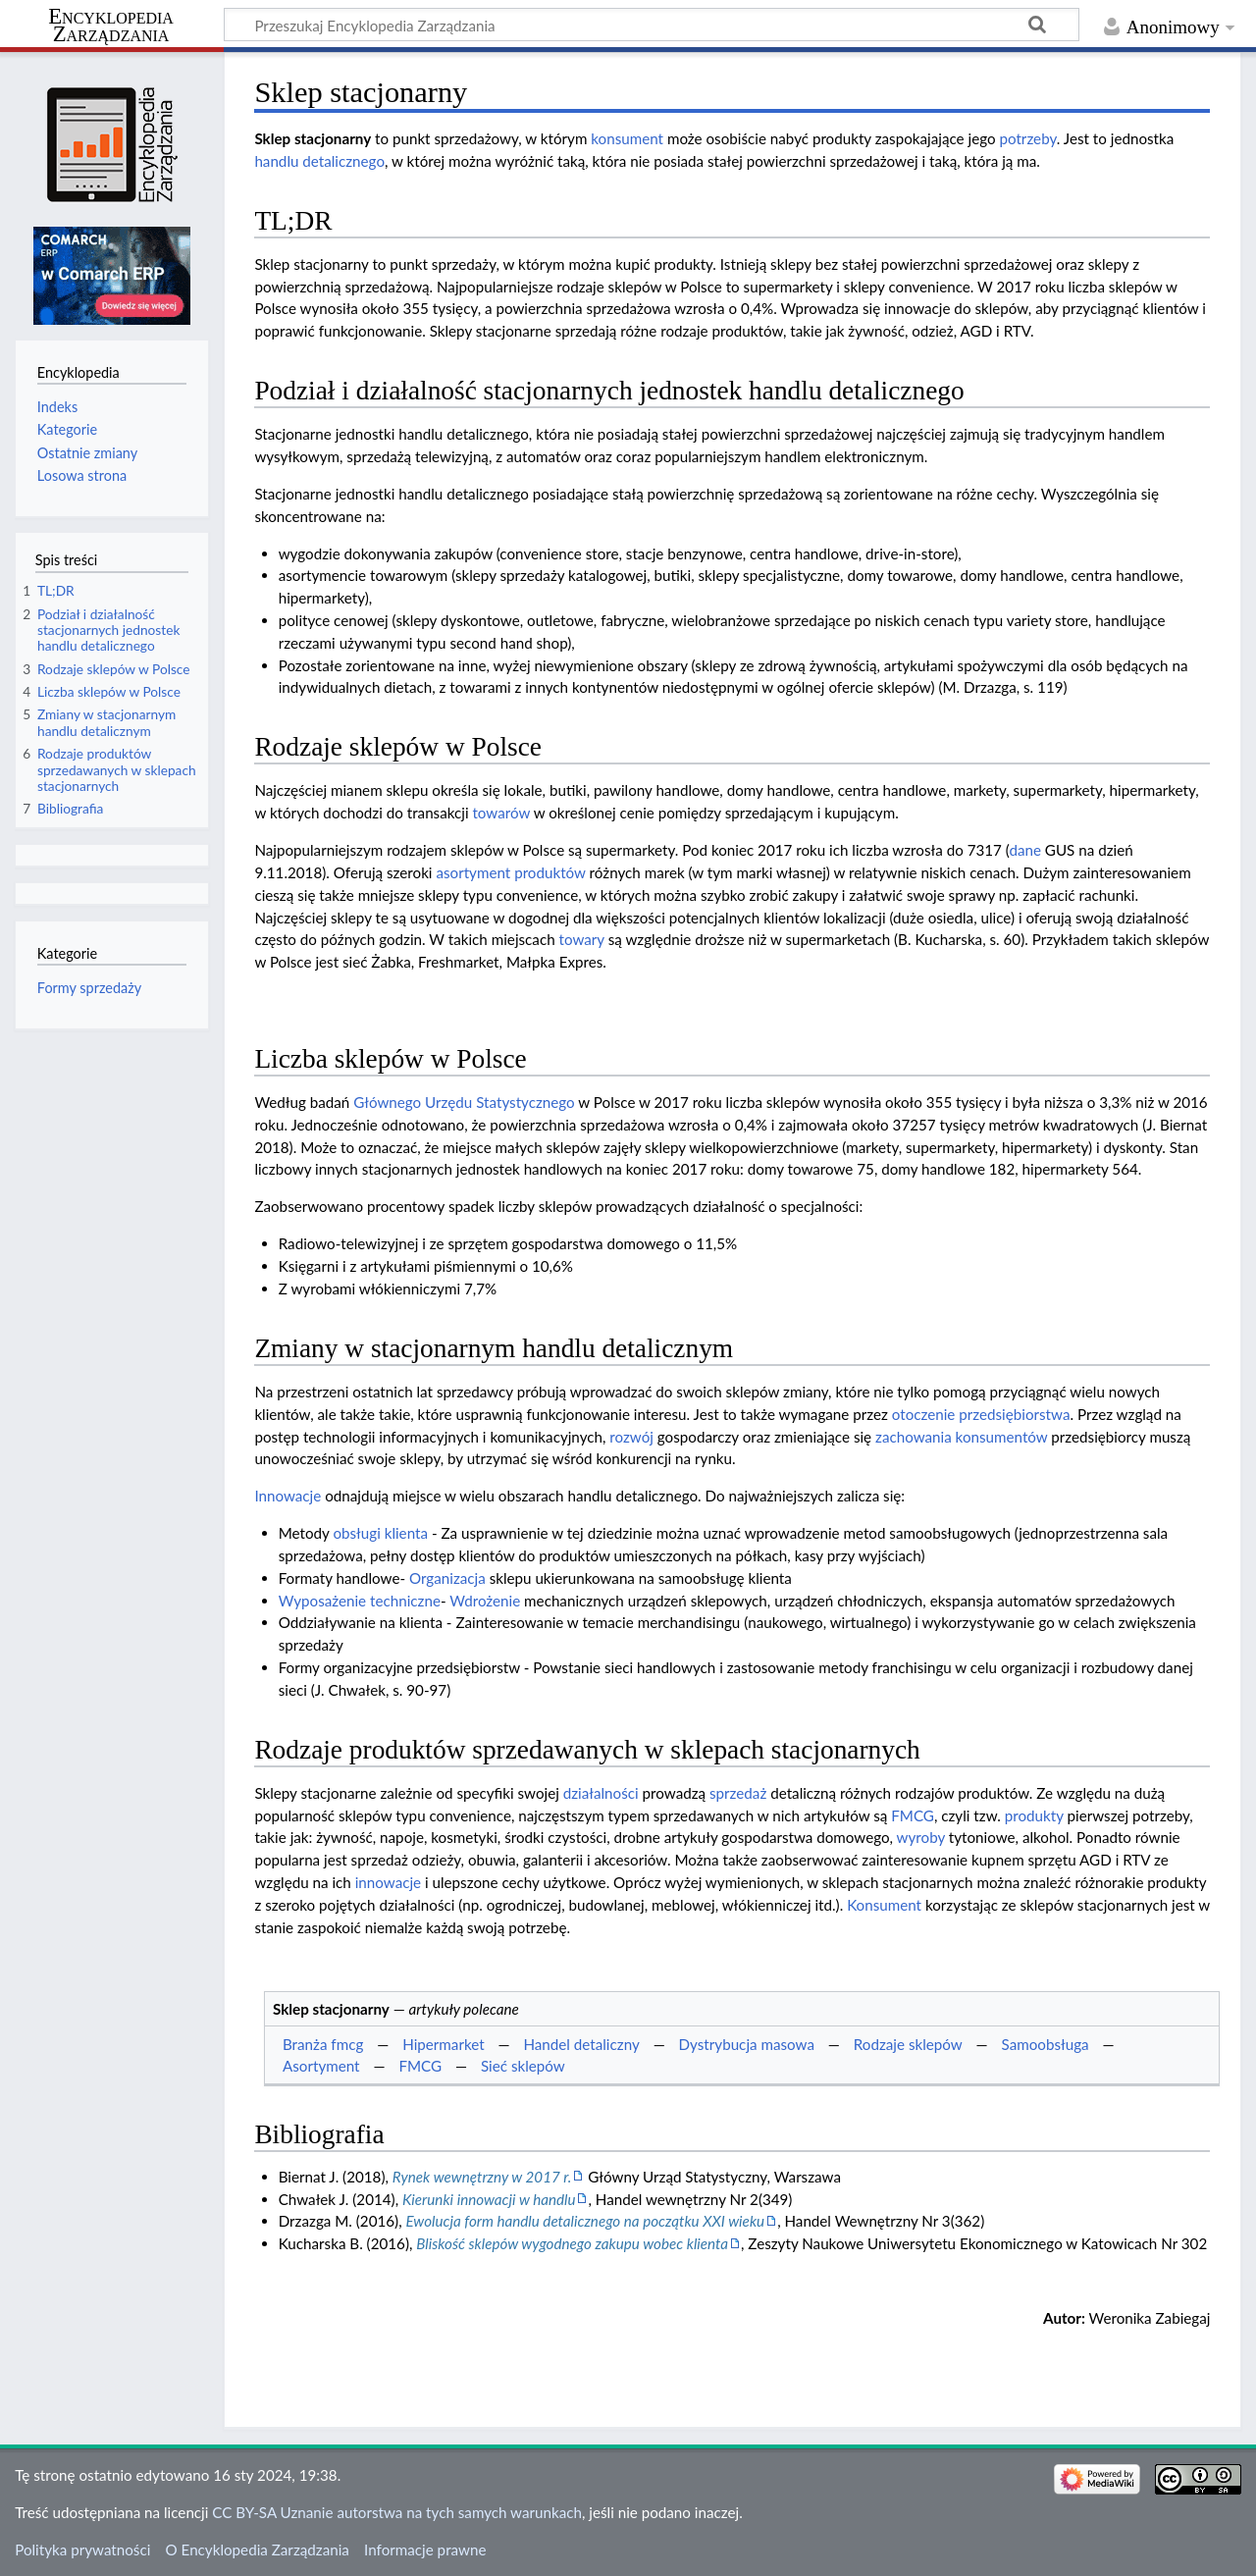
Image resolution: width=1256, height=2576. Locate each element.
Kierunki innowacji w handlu (489, 2199)
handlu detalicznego (319, 161)
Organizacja (447, 1578)
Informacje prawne (425, 2549)
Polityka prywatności (82, 2549)
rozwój (631, 1437)
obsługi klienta (380, 1533)
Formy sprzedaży (89, 987)
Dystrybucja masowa (746, 2044)
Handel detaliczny (581, 2044)
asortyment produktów (510, 872)
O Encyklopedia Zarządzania (257, 2549)
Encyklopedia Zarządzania (111, 25)
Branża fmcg (323, 2044)
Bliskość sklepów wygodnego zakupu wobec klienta (572, 2243)
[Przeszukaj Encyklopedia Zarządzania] (651, 24)
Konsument (884, 1905)
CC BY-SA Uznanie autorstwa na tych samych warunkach (397, 2512)
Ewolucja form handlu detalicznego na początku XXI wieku (584, 2221)
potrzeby (1027, 138)
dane (1025, 850)
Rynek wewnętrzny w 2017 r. (482, 2176)
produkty (1034, 1815)
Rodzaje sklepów (908, 2044)
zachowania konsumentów (961, 1437)
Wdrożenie (484, 1600)
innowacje (388, 1882)
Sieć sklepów (523, 2066)
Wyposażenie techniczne (360, 1600)
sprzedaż (737, 1793)
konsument (627, 138)
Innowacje (287, 1495)
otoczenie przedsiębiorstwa (981, 1414)
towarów (501, 812)
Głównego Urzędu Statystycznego (464, 1102)
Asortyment (321, 2066)
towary (581, 939)
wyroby (921, 1837)
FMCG (912, 1815)
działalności (601, 1793)
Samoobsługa (1045, 2044)
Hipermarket (443, 2044)
